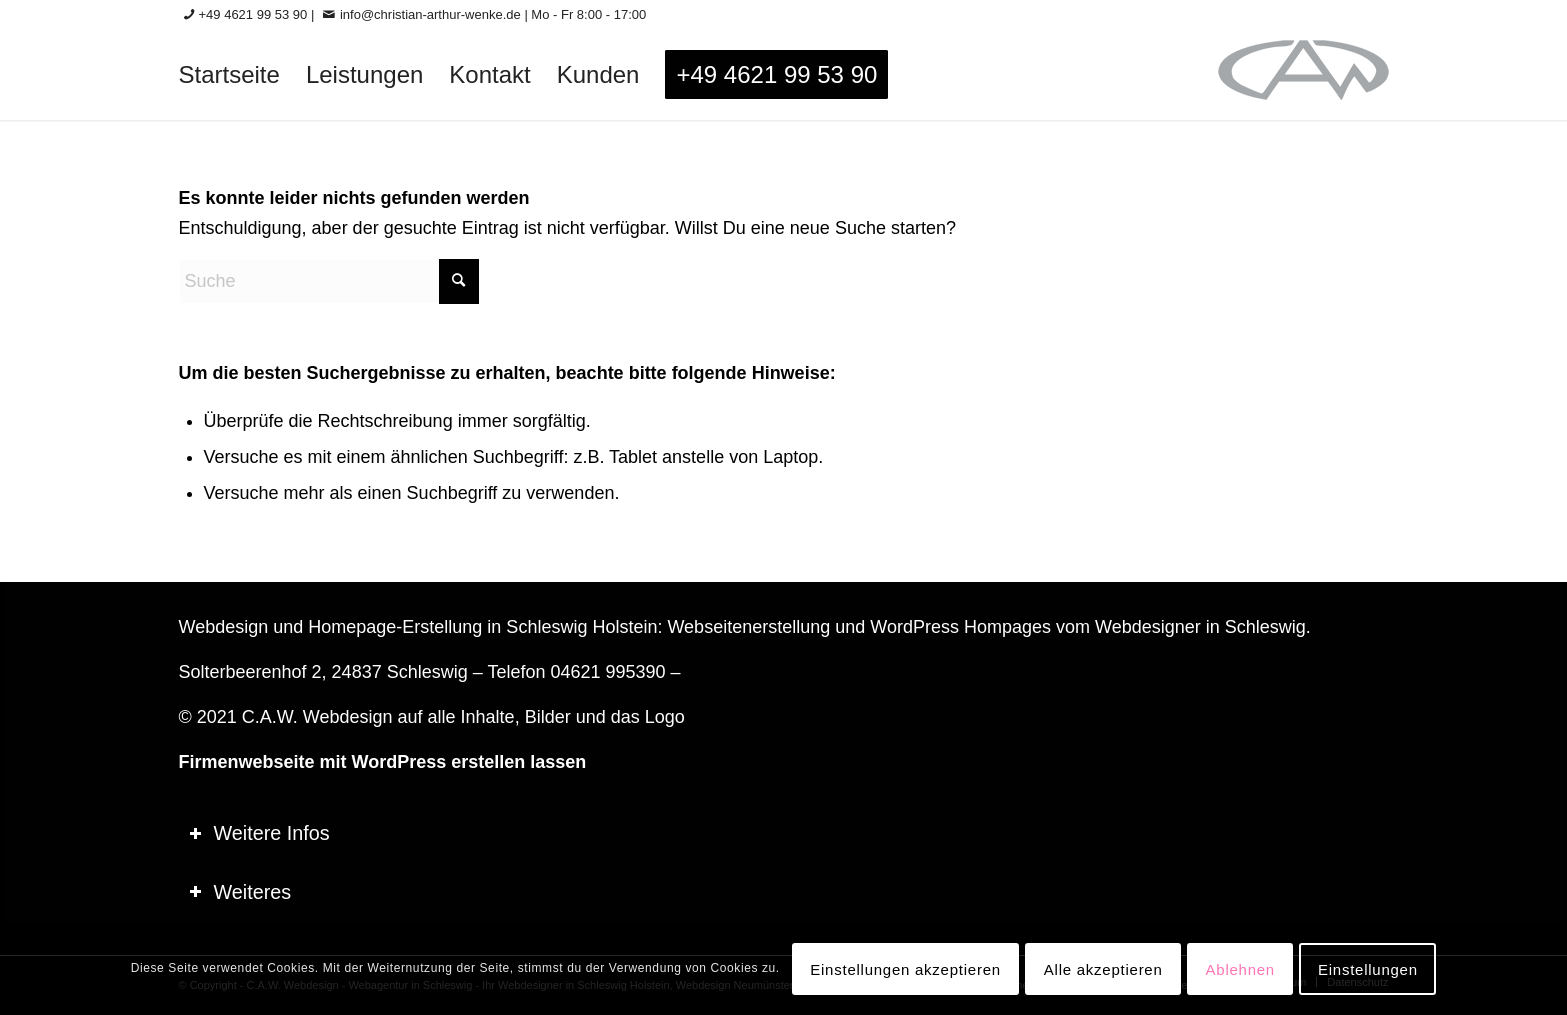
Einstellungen (1368, 969)
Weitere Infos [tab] (259, 833)
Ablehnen (1240, 969)
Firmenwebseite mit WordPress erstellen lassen (383, 762)
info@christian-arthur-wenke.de (430, 14)
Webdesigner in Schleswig (1200, 627)
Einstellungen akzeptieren (905, 969)
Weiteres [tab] (240, 892)
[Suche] (329, 281)
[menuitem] (229, 75)
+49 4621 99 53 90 (253, 14)
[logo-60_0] (1303, 75)
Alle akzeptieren (1103, 969)
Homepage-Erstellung (395, 627)
